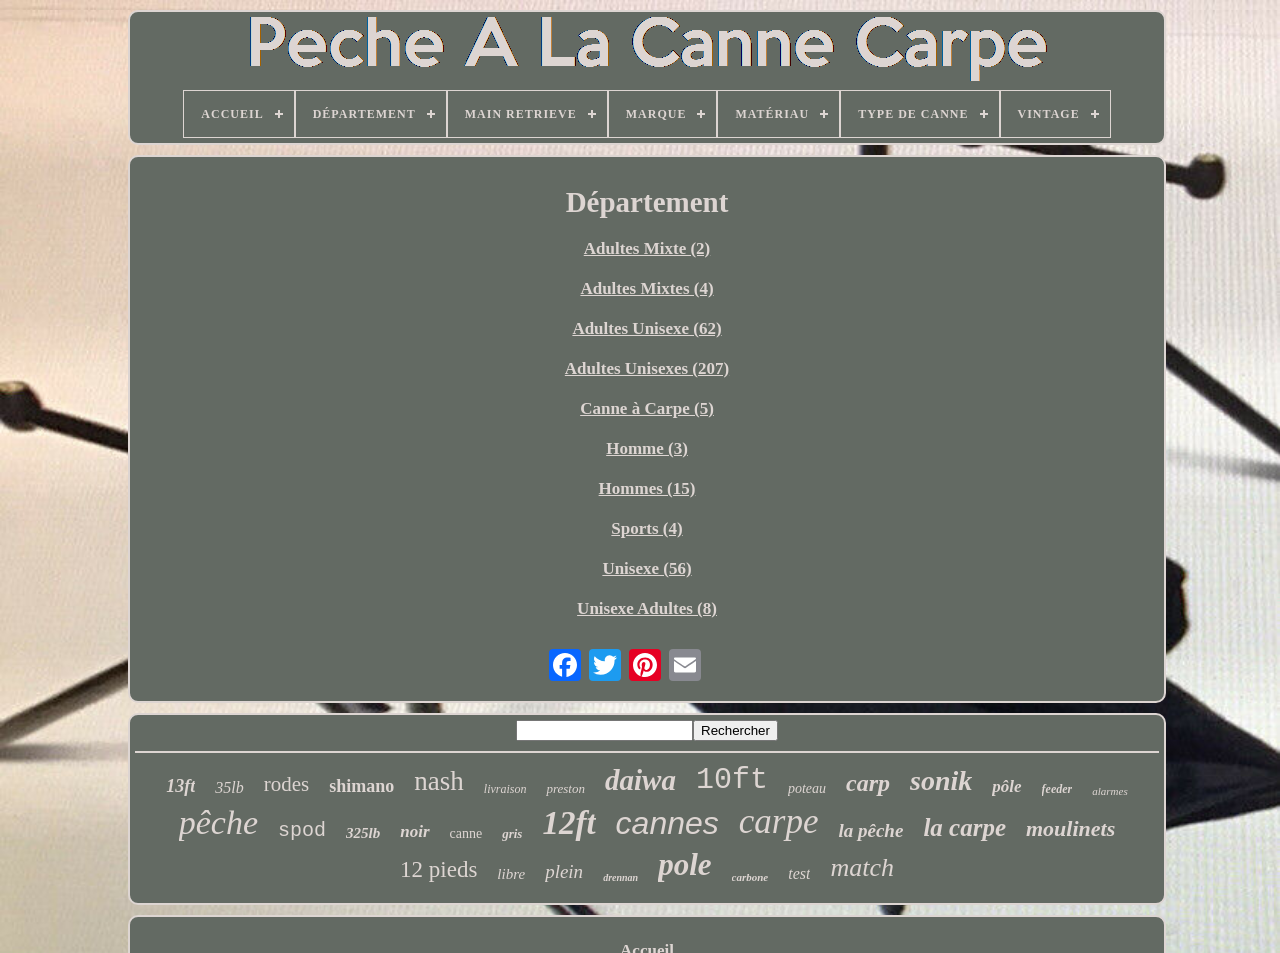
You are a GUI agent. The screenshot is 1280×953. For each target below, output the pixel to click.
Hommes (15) (647, 488)
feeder (1057, 789)
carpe (779, 821)
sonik (941, 780)
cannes (667, 823)
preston (565, 788)
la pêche (870, 830)
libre (511, 874)
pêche (218, 822)
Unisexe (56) (646, 568)
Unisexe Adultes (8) (647, 608)
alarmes (1109, 791)
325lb (363, 833)
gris (512, 833)
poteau (807, 788)
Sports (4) (646, 528)
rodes (287, 784)
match (862, 867)
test (799, 873)
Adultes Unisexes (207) (647, 368)
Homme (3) (647, 448)
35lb (229, 787)
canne (466, 833)
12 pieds (438, 869)
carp (868, 783)
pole (684, 864)
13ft (180, 786)
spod (302, 830)
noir (414, 831)
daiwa (640, 780)
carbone (750, 877)
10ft (732, 780)
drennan (620, 877)
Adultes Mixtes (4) (646, 288)
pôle (1006, 786)
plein (564, 871)
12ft (568, 823)
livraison (505, 789)
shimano (361, 786)
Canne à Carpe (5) (647, 408)
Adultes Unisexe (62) (646, 328)
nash (439, 781)
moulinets (1070, 828)
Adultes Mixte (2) (647, 248)
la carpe (964, 827)
